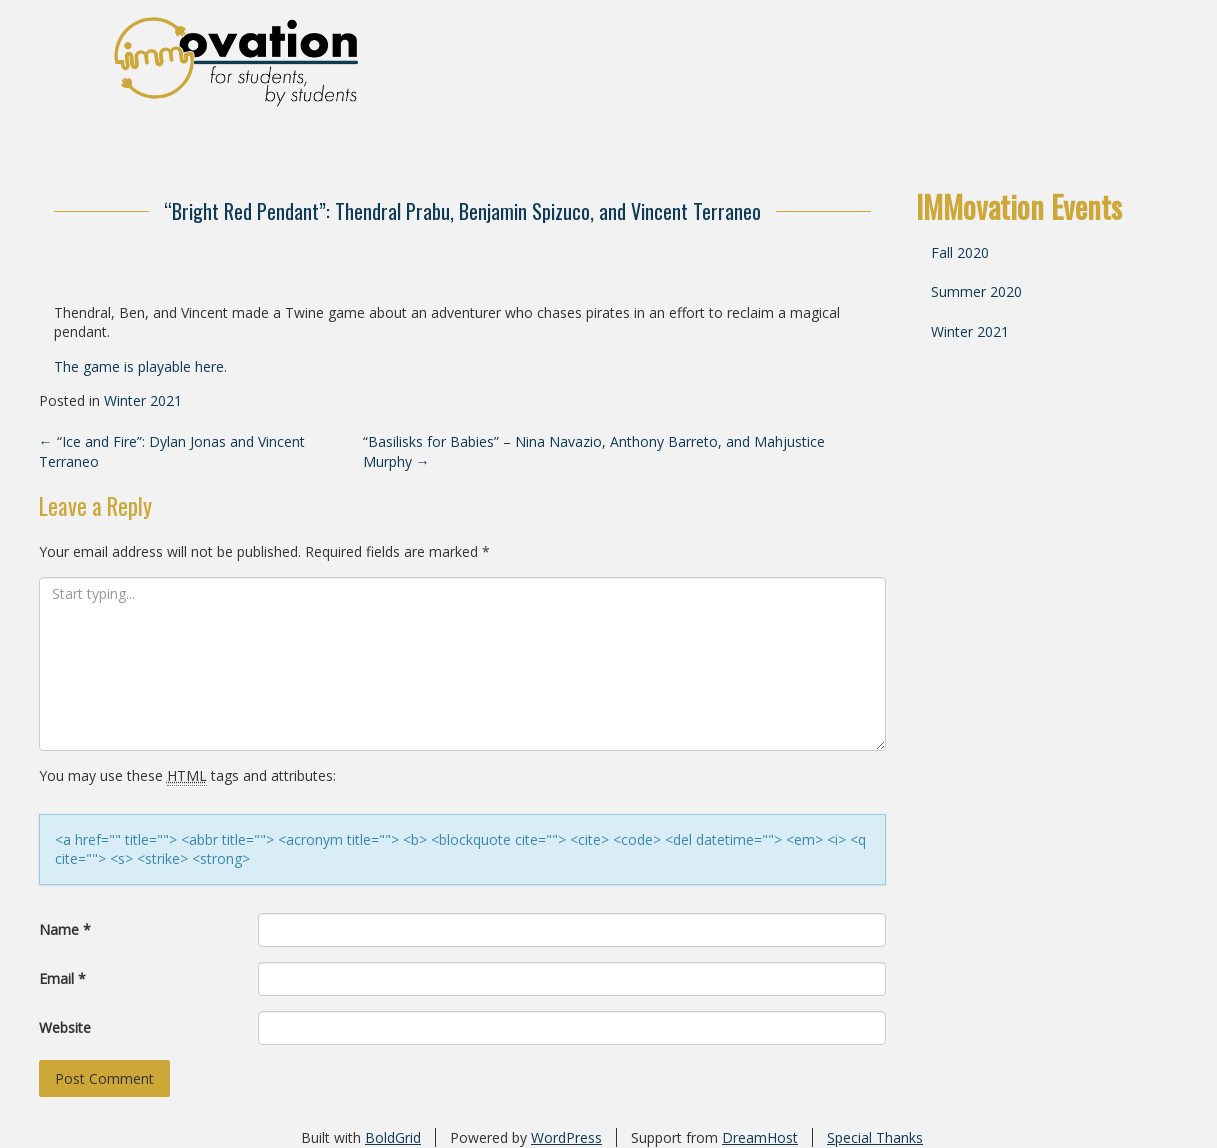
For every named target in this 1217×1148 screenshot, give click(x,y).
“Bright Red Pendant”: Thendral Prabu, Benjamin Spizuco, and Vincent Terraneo (462, 211)
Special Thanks (875, 1137)
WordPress (566, 1137)
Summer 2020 (976, 291)
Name (65, 929)
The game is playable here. (140, 366)
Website (65, 1027)
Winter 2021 (143, 400)
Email (62, 978)
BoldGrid (393, 1137)
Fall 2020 (960, 252)
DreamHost (760, 1137)
